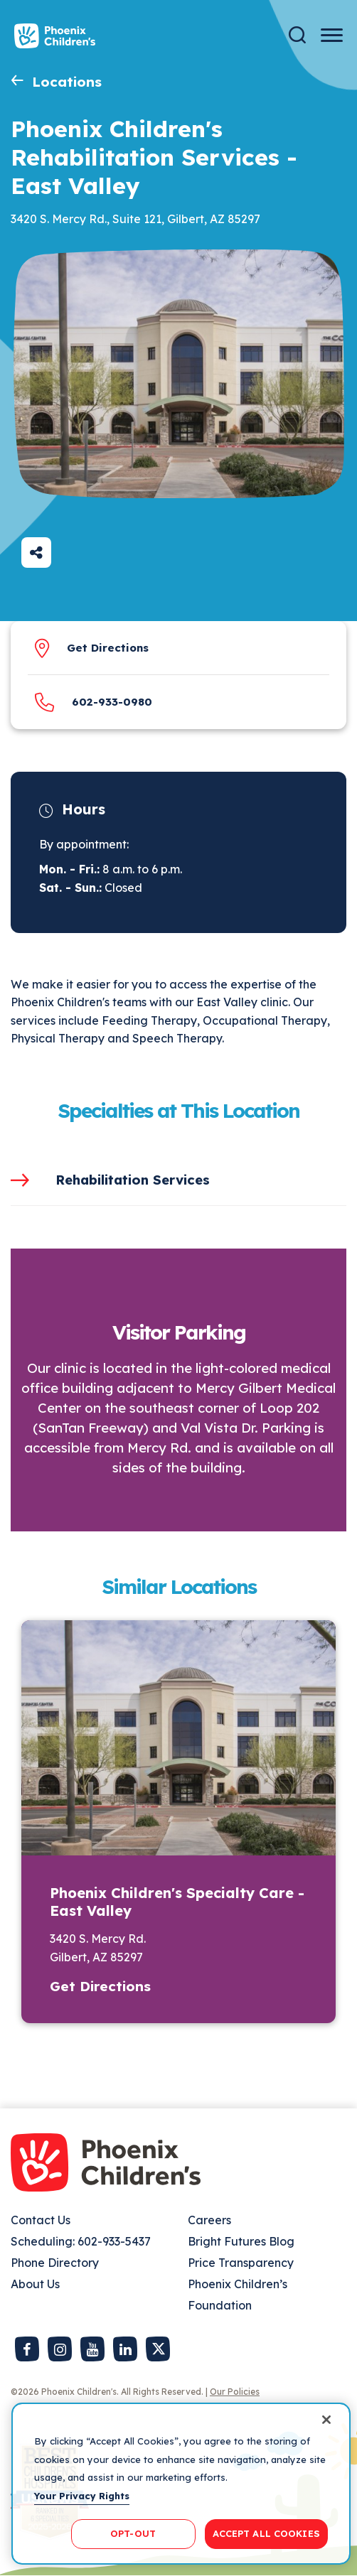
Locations (67, 81)
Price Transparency (241, 2263)
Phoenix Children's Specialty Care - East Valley (177, 1901)
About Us (35, 2284)
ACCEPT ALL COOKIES (266, 2533)
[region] (181, 2484)
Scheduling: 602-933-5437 (81, 2241)
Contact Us (40, 2220)
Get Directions (108, 647)
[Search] (297, 35)
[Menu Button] (332, 35)
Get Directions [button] (100, 1986)
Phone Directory (55, 2263)
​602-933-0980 (112, 701)
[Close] (326, 2419)
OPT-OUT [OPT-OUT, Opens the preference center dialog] (133, 2533)
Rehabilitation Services (132, 1179)
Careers (209, 2220)
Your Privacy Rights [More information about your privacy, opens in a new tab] (81, 2495)
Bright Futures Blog (241, 2241)
